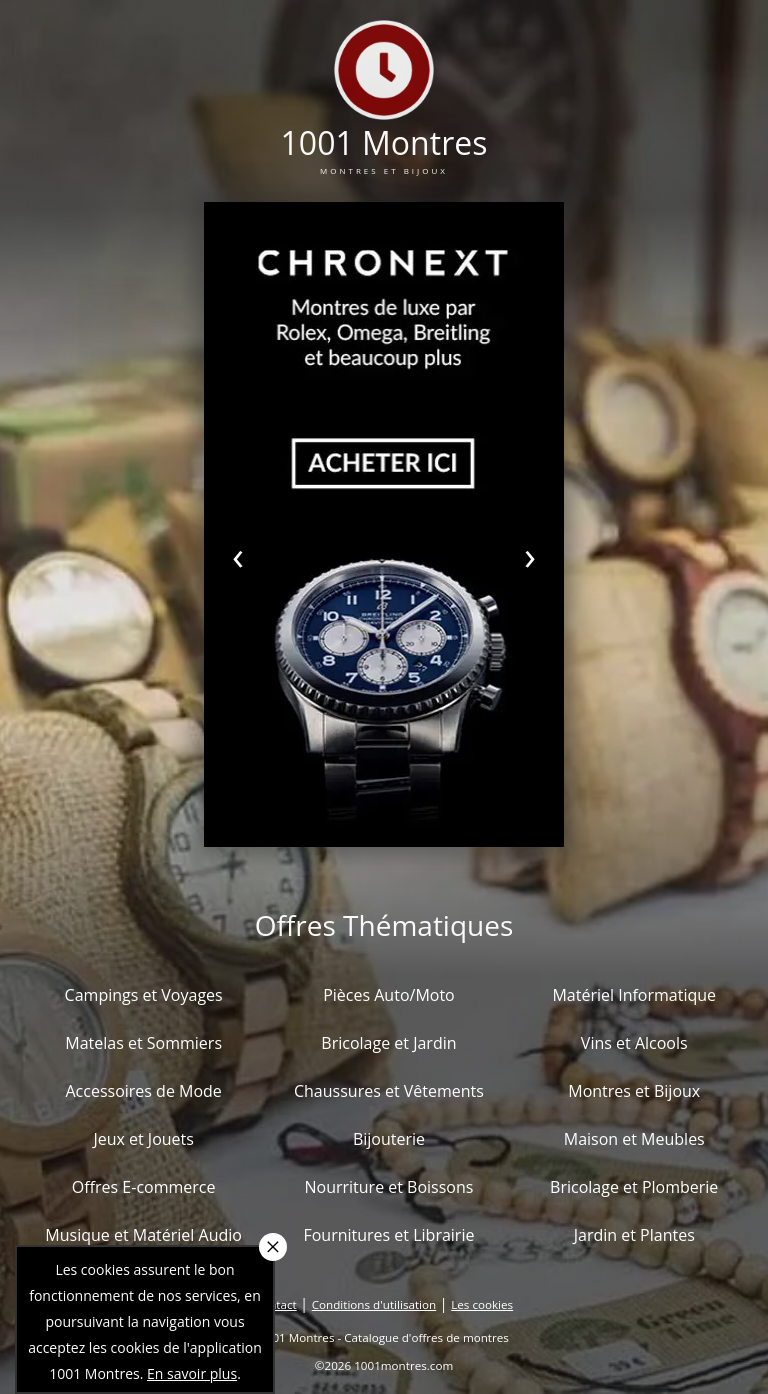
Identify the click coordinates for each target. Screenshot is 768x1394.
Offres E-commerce (144, 1187)
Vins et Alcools (634, 1043)
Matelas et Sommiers (143, 1043)
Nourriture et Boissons (388, 1187)
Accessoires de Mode (143, 1091)
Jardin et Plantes (634, 1235)
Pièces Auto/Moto (389, 995)
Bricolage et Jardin (388, 1043)
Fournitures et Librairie (388, 1235)
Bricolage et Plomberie (634, 1187)
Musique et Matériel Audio (143, 1235)
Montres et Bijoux (634, 1091)
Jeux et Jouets (143, 1139)
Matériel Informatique (634, 995)
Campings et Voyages (144, 995)
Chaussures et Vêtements (389, 1091)
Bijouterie (389, 1139)
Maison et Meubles (634, 1139)
